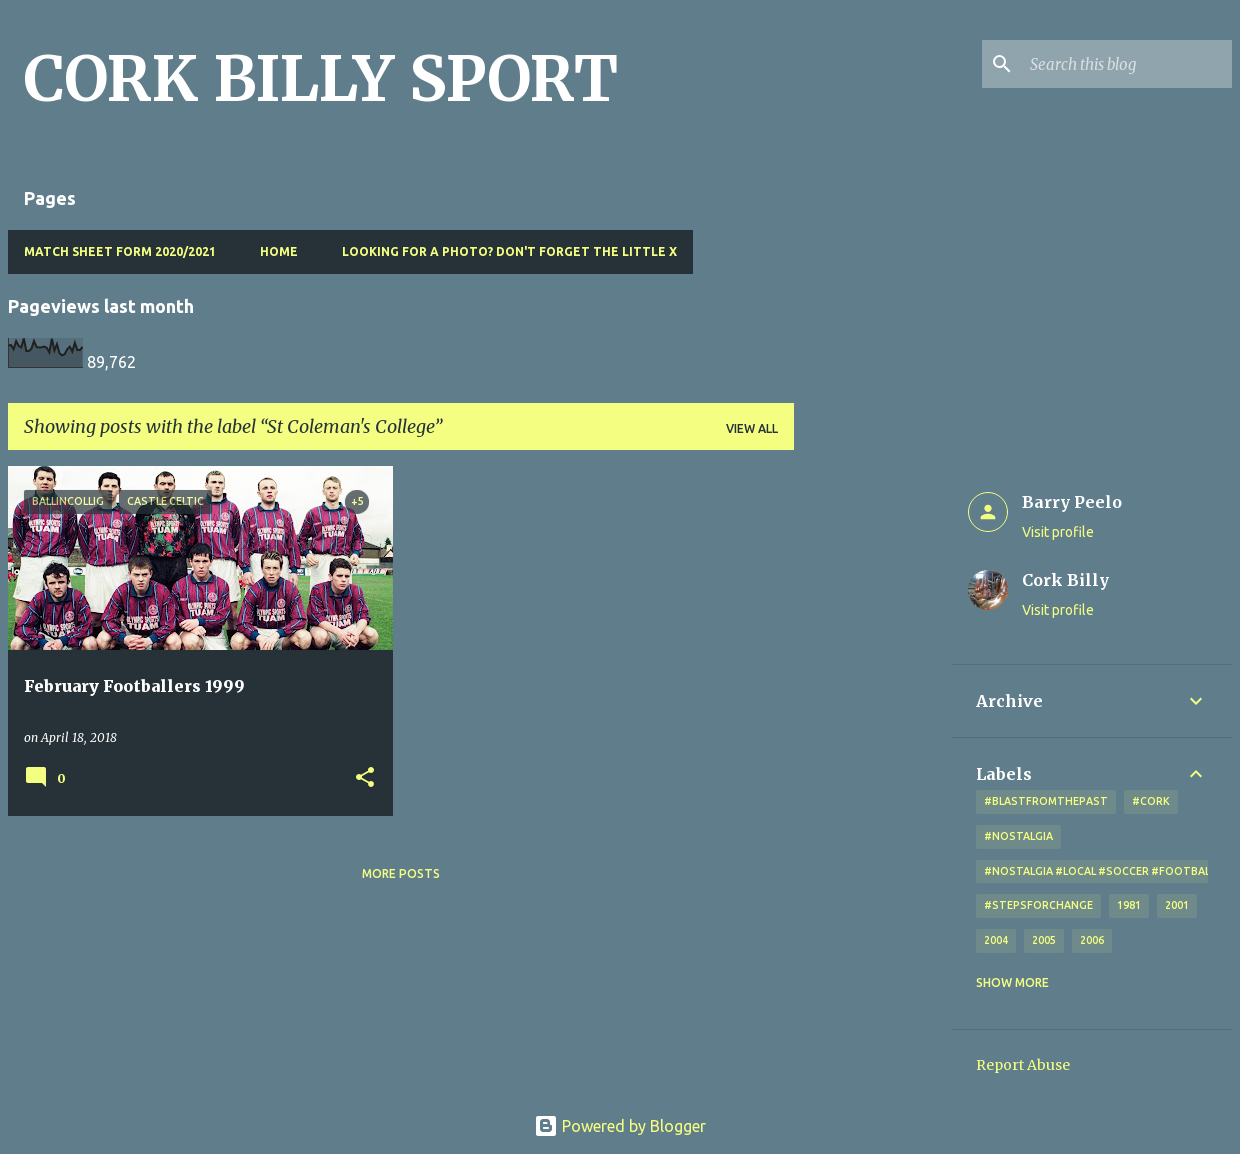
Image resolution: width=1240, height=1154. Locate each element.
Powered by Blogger (620, 1126)
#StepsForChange (1038, 905)
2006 (1092, 940)
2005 (1044, 940)
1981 (1129, 905)
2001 (1177, 905)
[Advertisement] (873, 766)
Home (279, 251)
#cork (1151, 801)
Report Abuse (1023, 1065)
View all (752, 428)
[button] (365, 778)
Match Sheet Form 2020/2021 (120, 251)
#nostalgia (1018, 836)
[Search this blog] (1127, 64)
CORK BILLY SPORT (321, 79)
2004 (996, 940)
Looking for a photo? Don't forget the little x (509, 251)
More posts (401, 873)
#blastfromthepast (1046, 801)
